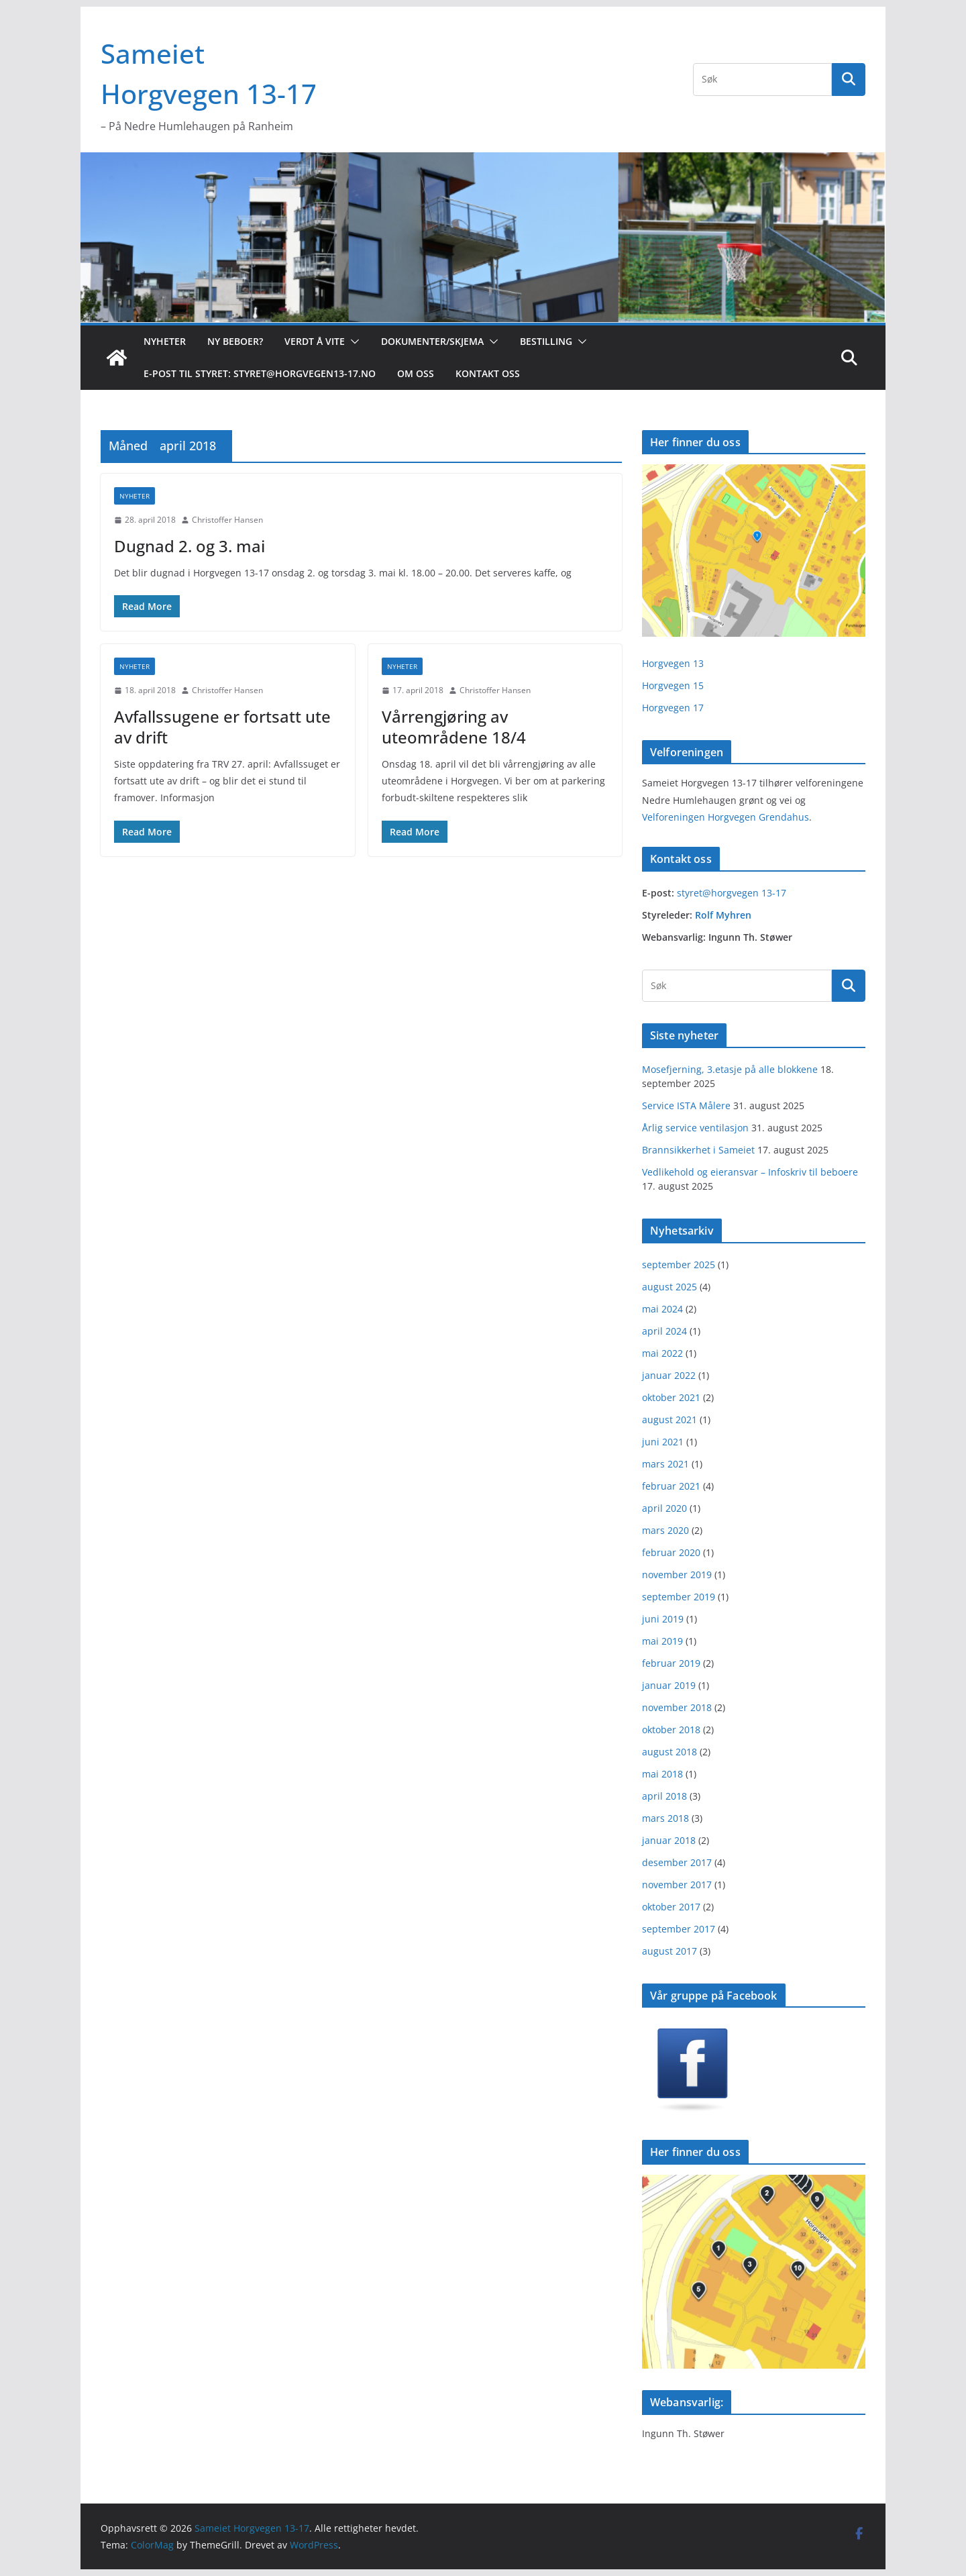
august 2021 (669, 1419)
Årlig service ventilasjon (695, 1127)
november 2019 (677, 1574)
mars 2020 (665, 1530)
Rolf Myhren (723, 915)
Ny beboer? (235, 341)
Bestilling (546, 341)
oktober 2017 (671, 1906)
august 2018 (669, 1751)
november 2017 (677, 1884)
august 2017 (669, 1951)
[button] (352, 341)
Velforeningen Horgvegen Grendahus (725, 817)
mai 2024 (662, 1308)
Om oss (415, 373)
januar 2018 (669, 1840)
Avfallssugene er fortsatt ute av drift (222, 726)
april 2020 (664, 1508)
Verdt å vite (314, 341)
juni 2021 (663, 1441)
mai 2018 (662, 1773)
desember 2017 (677, 1862)
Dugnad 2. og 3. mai (189, 546)
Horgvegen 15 (673, 685)
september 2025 (678, 1264)
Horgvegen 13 (673, 663)
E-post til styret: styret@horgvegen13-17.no (260, 373)
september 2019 (678, 1596)
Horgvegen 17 (673, 707)
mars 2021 (665, 1463)
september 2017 (678, 1928)
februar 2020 (671, 1552)
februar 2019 (671, 1663)
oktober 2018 (671, 1729)
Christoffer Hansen (227, 519)
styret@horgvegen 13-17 (731, 892)
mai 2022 (662, 1353)
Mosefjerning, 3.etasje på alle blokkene (730, 1069)
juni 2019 (663, 1618)
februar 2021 (671, 1486)
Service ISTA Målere (686, 1105)
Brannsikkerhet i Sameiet (698, 1149)
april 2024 (664, 1331)
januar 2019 (669, 1685)
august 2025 (669, 1286)
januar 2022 (669, 1375)
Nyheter (165, 341)
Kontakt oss (487, 373)
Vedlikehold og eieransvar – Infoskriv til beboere (750, 1172)
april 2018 (664, 1796)
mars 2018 (665, 1818)
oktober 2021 (671, 1397)
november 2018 (677, 1707)
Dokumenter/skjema (432, 341)
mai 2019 (662, 1641)
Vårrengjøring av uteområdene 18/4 (454, 726)
